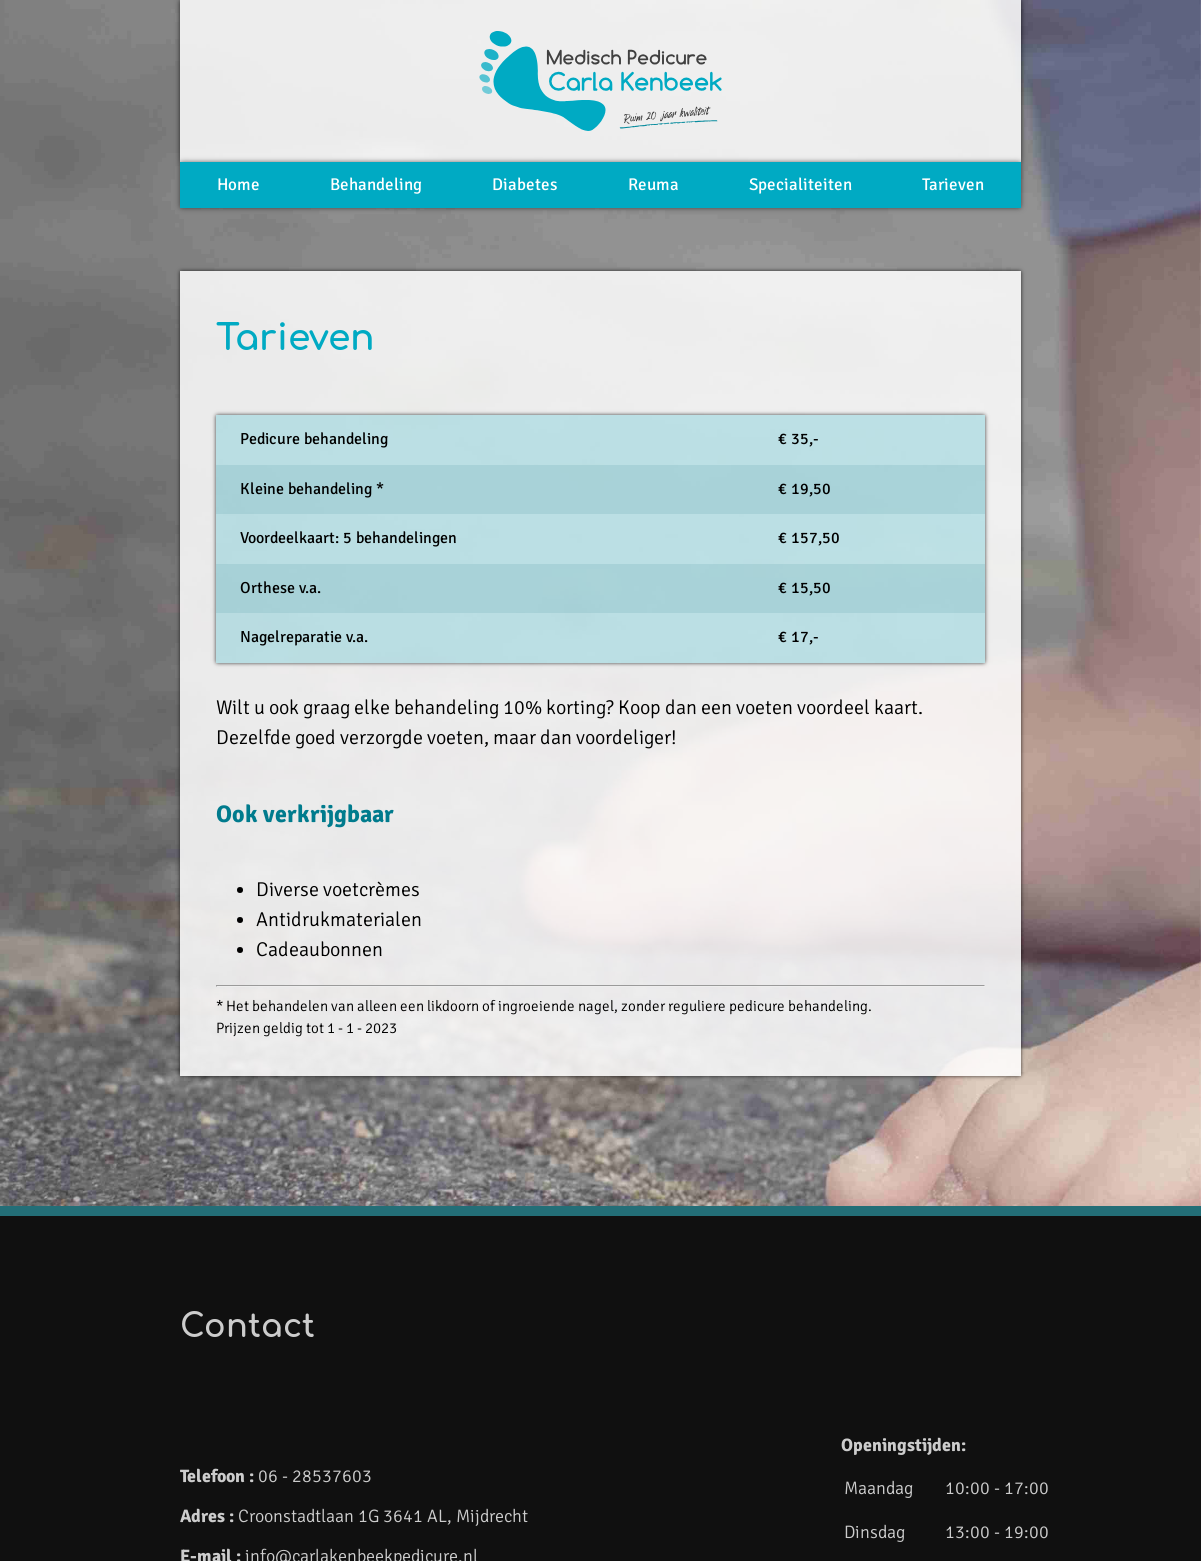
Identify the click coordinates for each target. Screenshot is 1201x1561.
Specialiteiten (800, 184)
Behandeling (376, 184)
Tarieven (953, 184)
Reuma (653, 184)
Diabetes (524, 184)
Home (238, 184)
